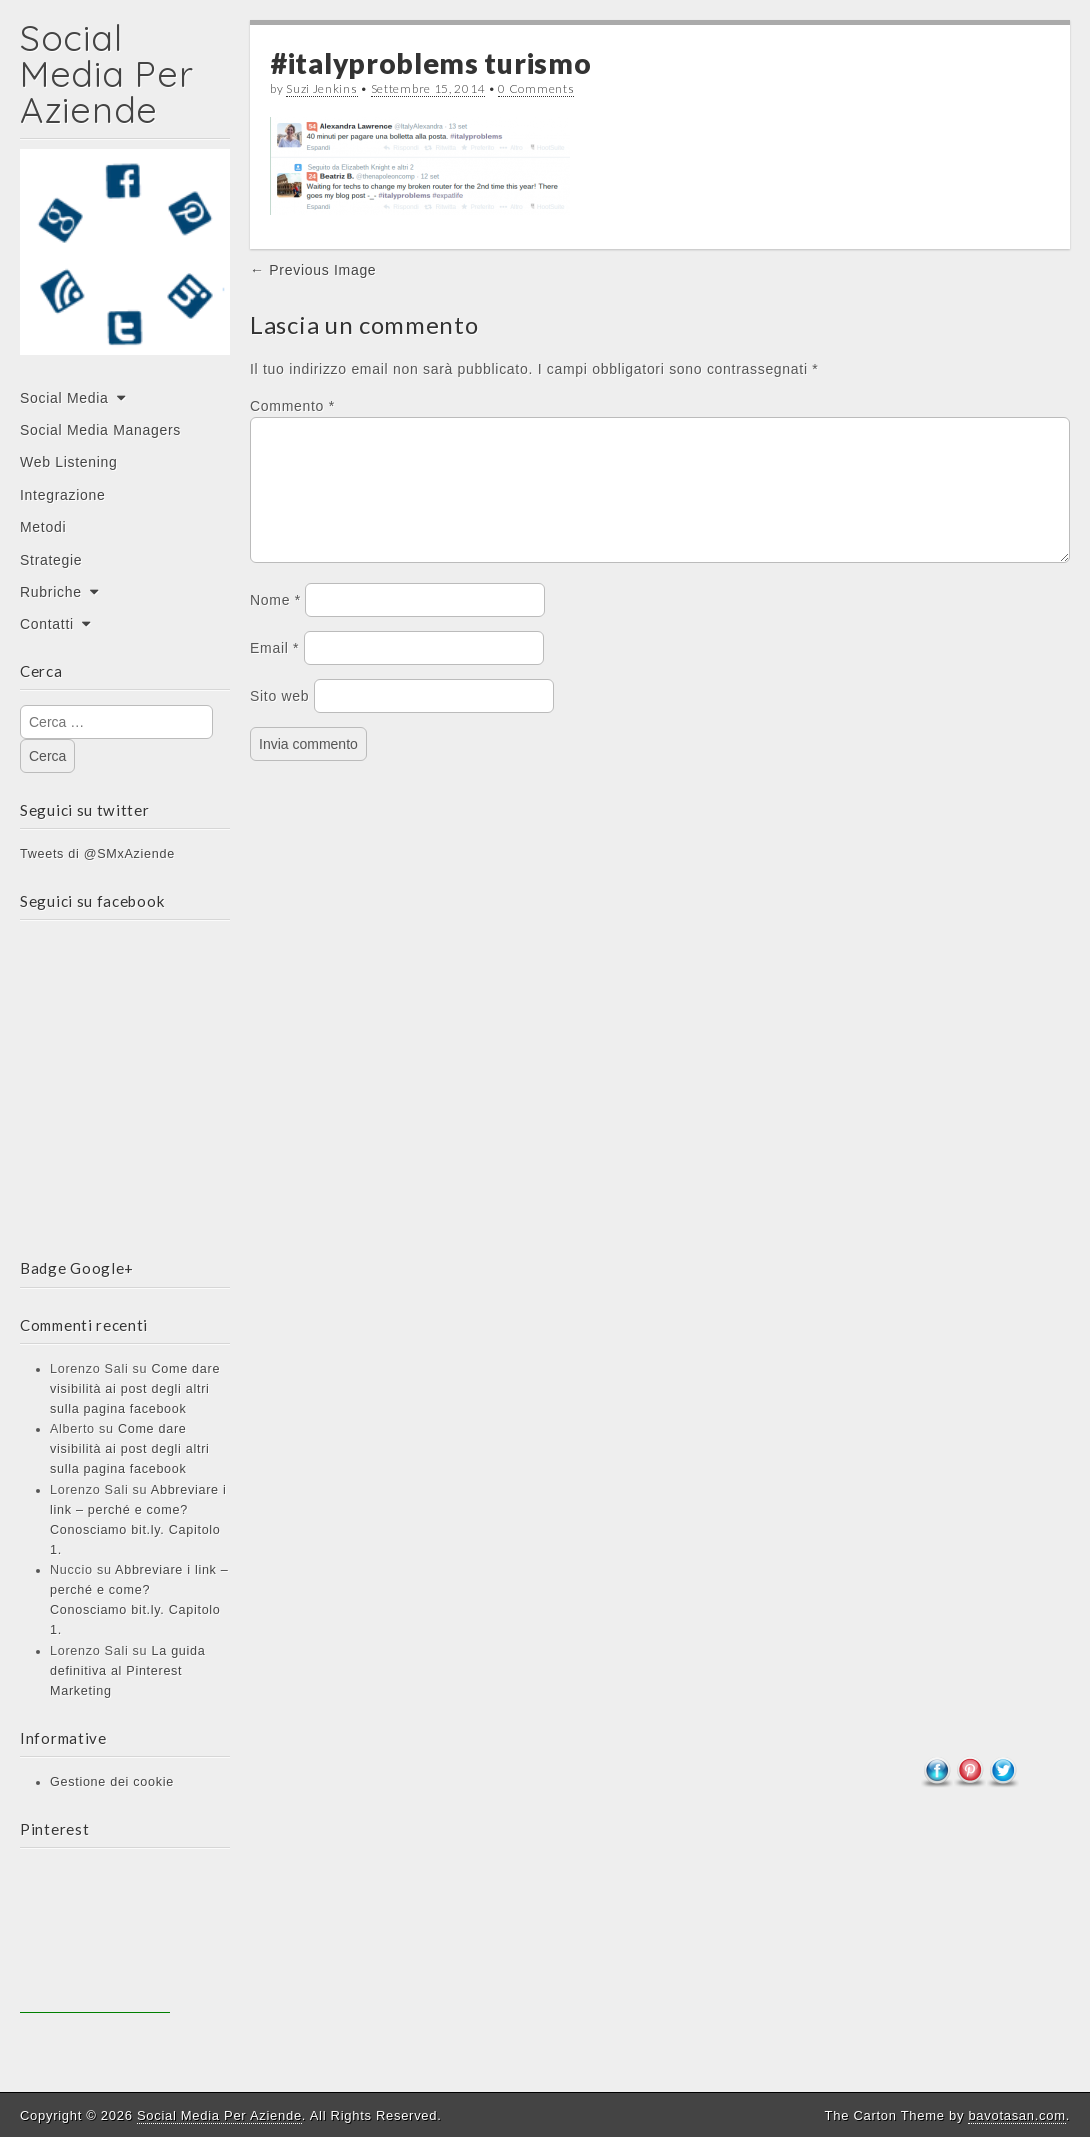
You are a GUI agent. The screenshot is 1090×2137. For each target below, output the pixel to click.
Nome (275, 624)
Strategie (51, 560)
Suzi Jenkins (321, 88)
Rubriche (51, 592)
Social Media (64, 398)
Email (274, 672)
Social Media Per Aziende (106, 73)
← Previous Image (313, 270)
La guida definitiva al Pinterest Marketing (127, 1671)
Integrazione (62, 495)
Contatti (47, 624)
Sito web (279, 720)
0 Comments (536, 88)
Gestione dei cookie (112, 1782)
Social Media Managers (100, 430)
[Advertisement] (95, 1938)
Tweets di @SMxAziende (97, 854)
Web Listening (69, 462)
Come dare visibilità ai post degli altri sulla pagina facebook (135, 1389)
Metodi (43, 527)
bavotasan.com (1016, 2115)
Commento (292, 406)
